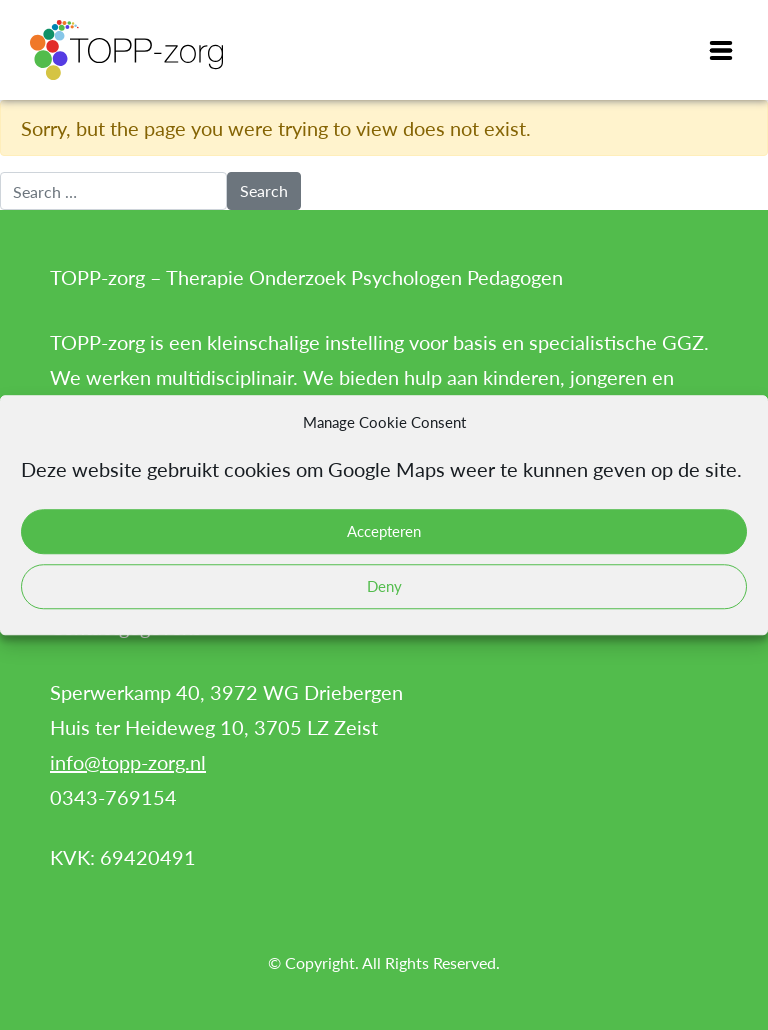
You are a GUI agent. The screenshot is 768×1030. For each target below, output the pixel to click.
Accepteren (384, 531)
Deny (384, 586)
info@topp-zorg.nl (128, 762)
